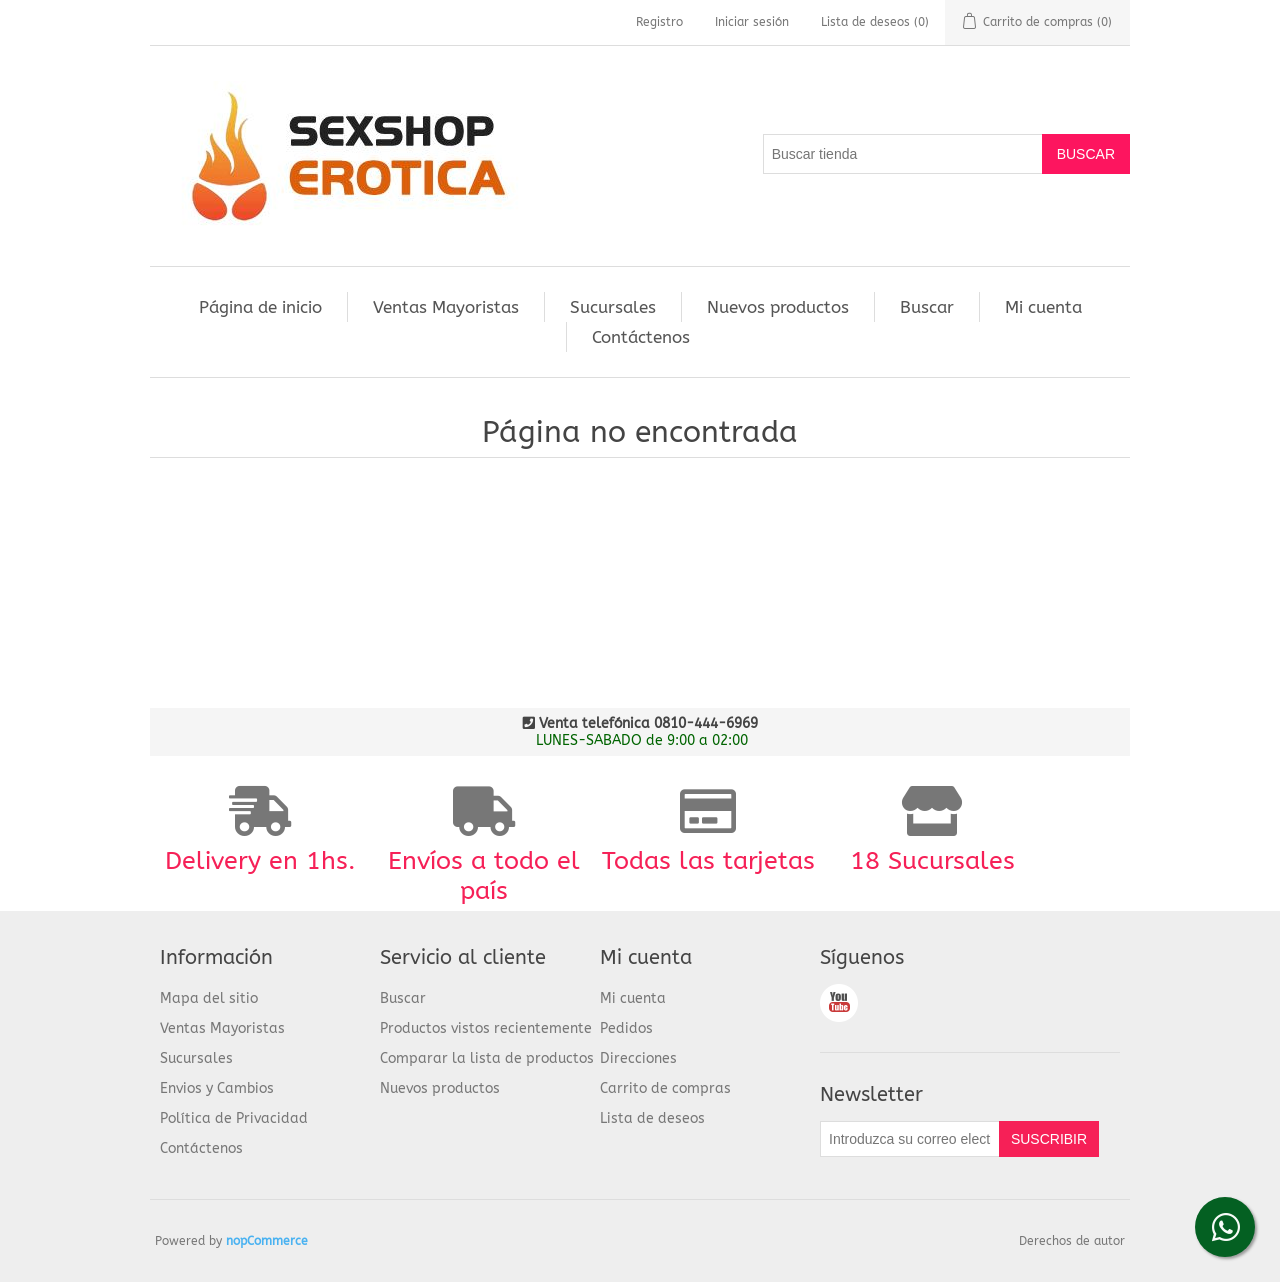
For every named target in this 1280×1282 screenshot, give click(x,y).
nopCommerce (267, 1241)
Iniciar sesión (752, 22)
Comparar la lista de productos (487, 1058)
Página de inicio (260, 307)
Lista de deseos (652, 1118)
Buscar (927, 307)
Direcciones (638, 1058)
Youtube (839, 1003)
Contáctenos (641, 337)
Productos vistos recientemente (486, 1028)
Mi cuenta (1043, 307)
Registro (659, 22)
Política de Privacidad (234, 1118)
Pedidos (626, 1028)
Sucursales (613, 307)
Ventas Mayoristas (446, 307)
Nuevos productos (778, 307)
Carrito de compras (665, 1088)
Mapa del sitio (209, 998)
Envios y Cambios (217, 1088)
